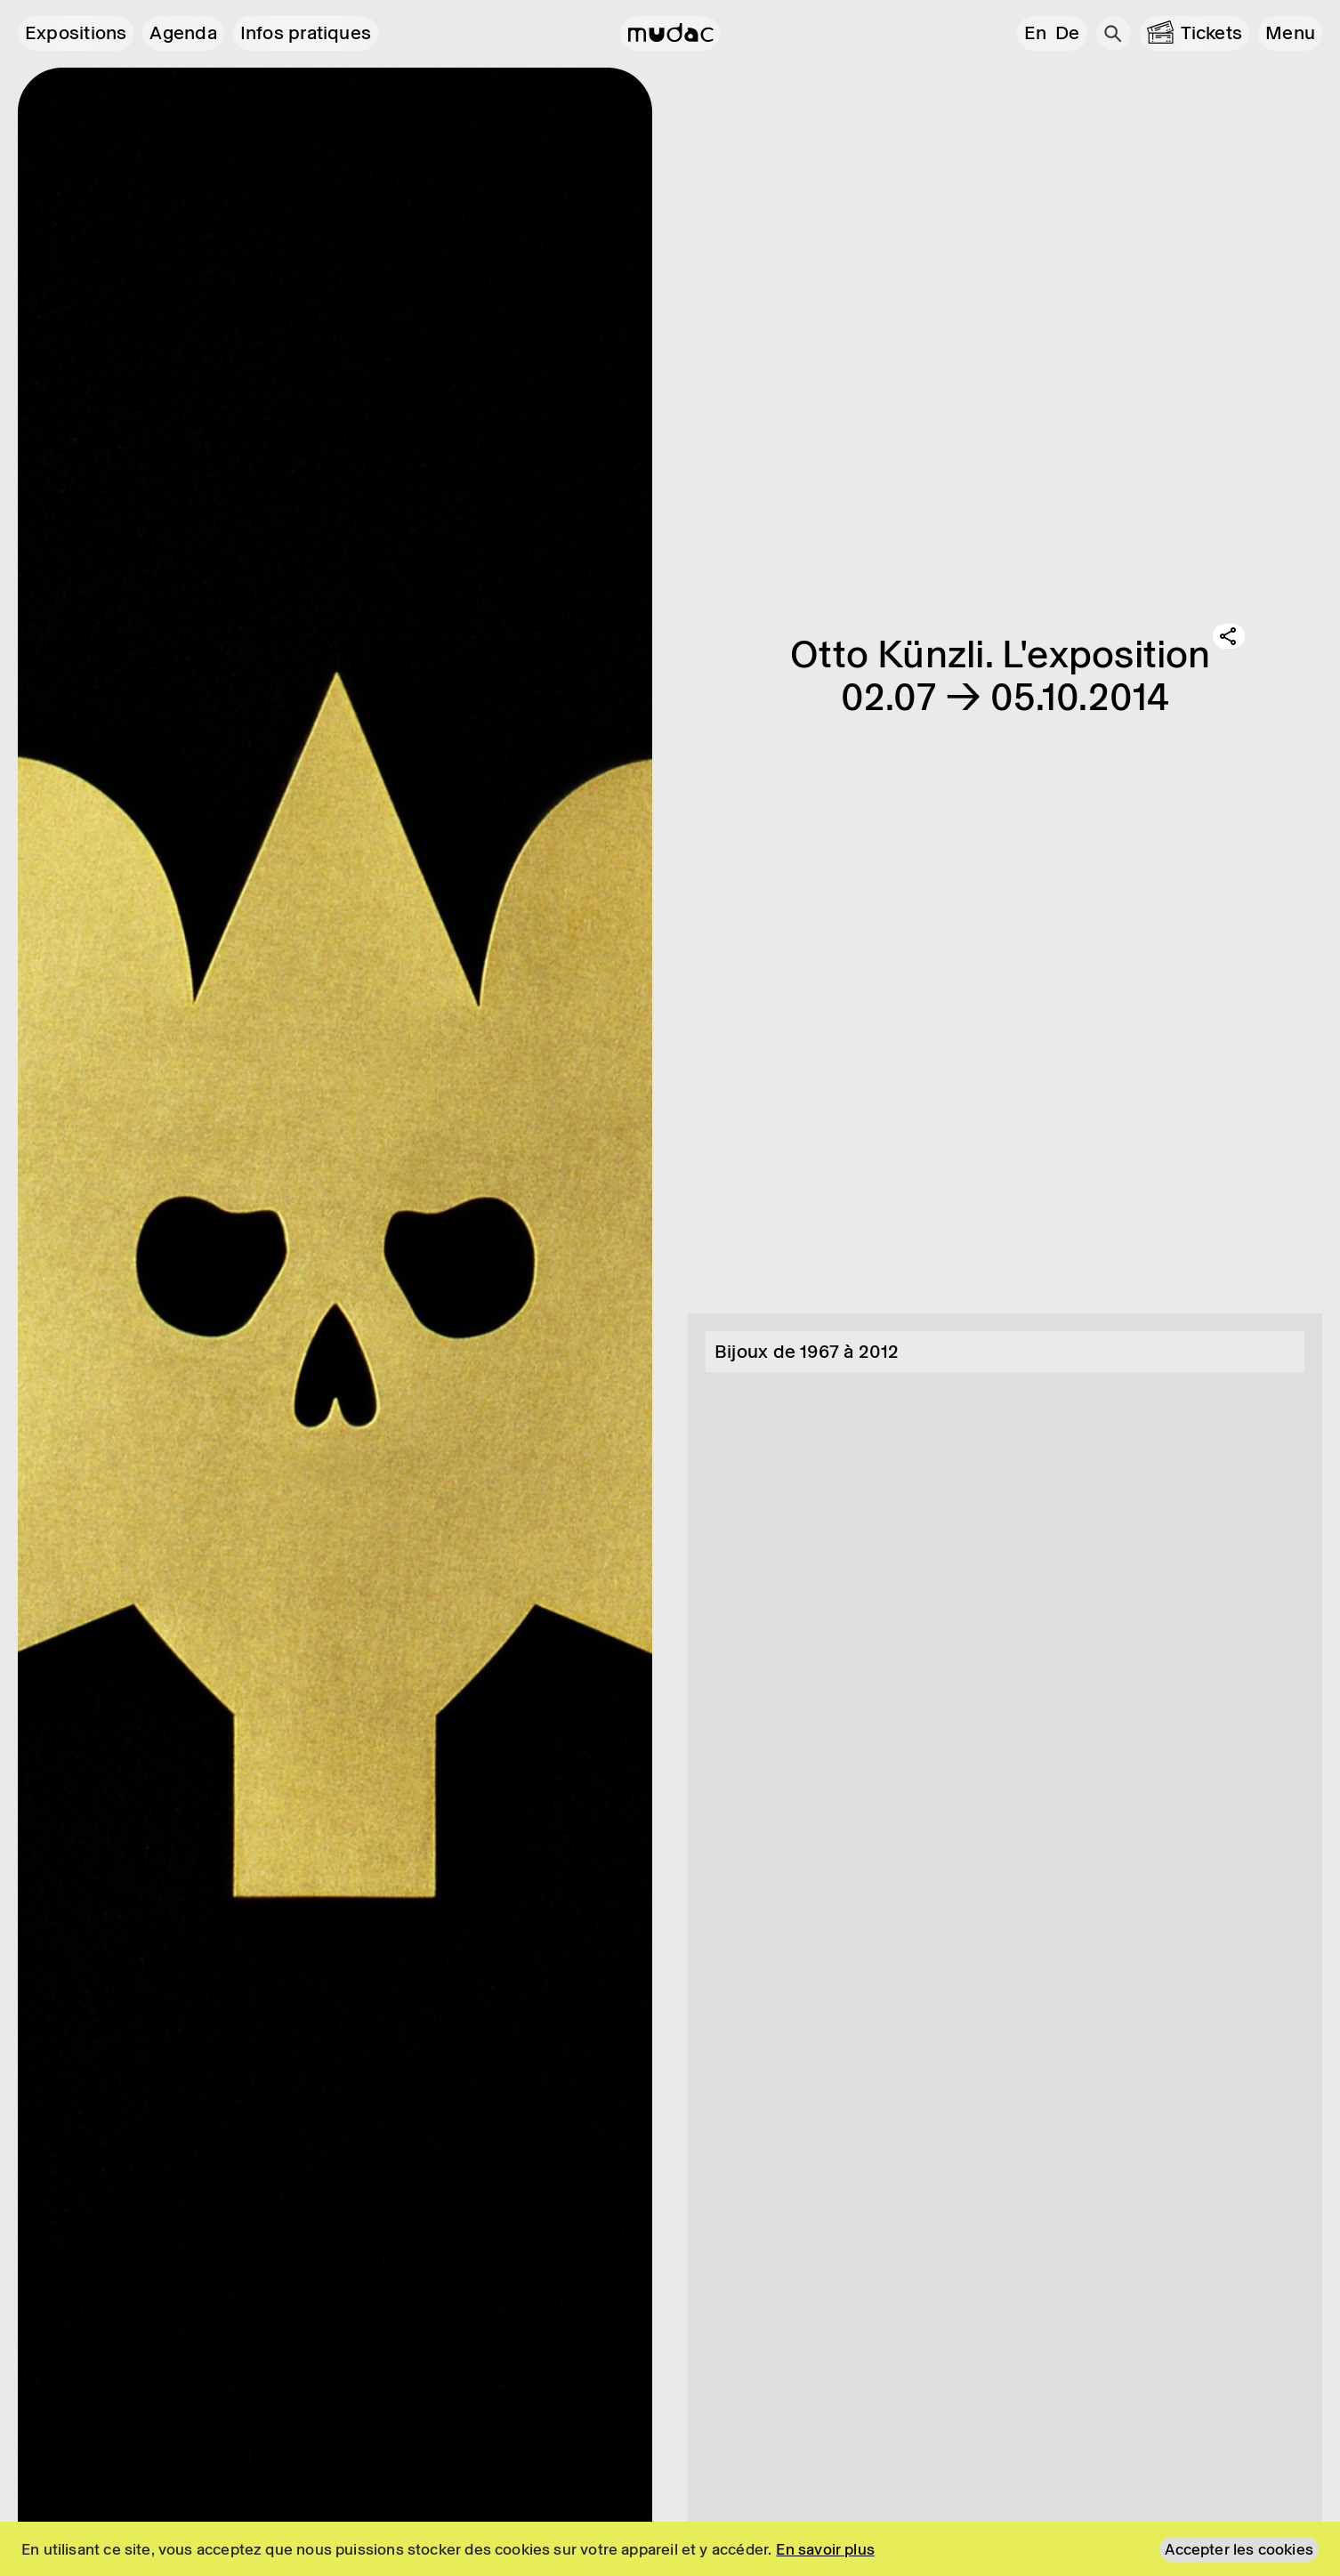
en (1035, 32)
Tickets (1212, 32)
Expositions (75, 32)
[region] (670, 2549)
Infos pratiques (305, 32)
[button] (1290, 33)
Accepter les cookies (1239, 2549)
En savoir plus (825, 2549)
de (1067, 32)
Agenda (182, 32)
